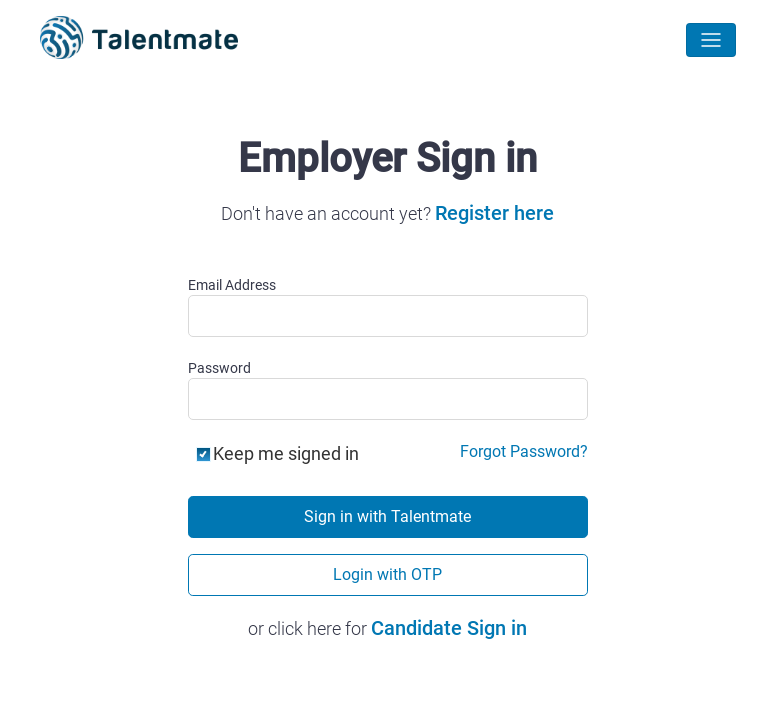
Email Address (232, 285)
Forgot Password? (524, 452)
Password (219, 368)
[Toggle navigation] (711, 40)
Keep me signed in (286, 454)
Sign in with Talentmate (387, 516)
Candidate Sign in (449, 628)
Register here (494, 213)
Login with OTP (387, 574)
